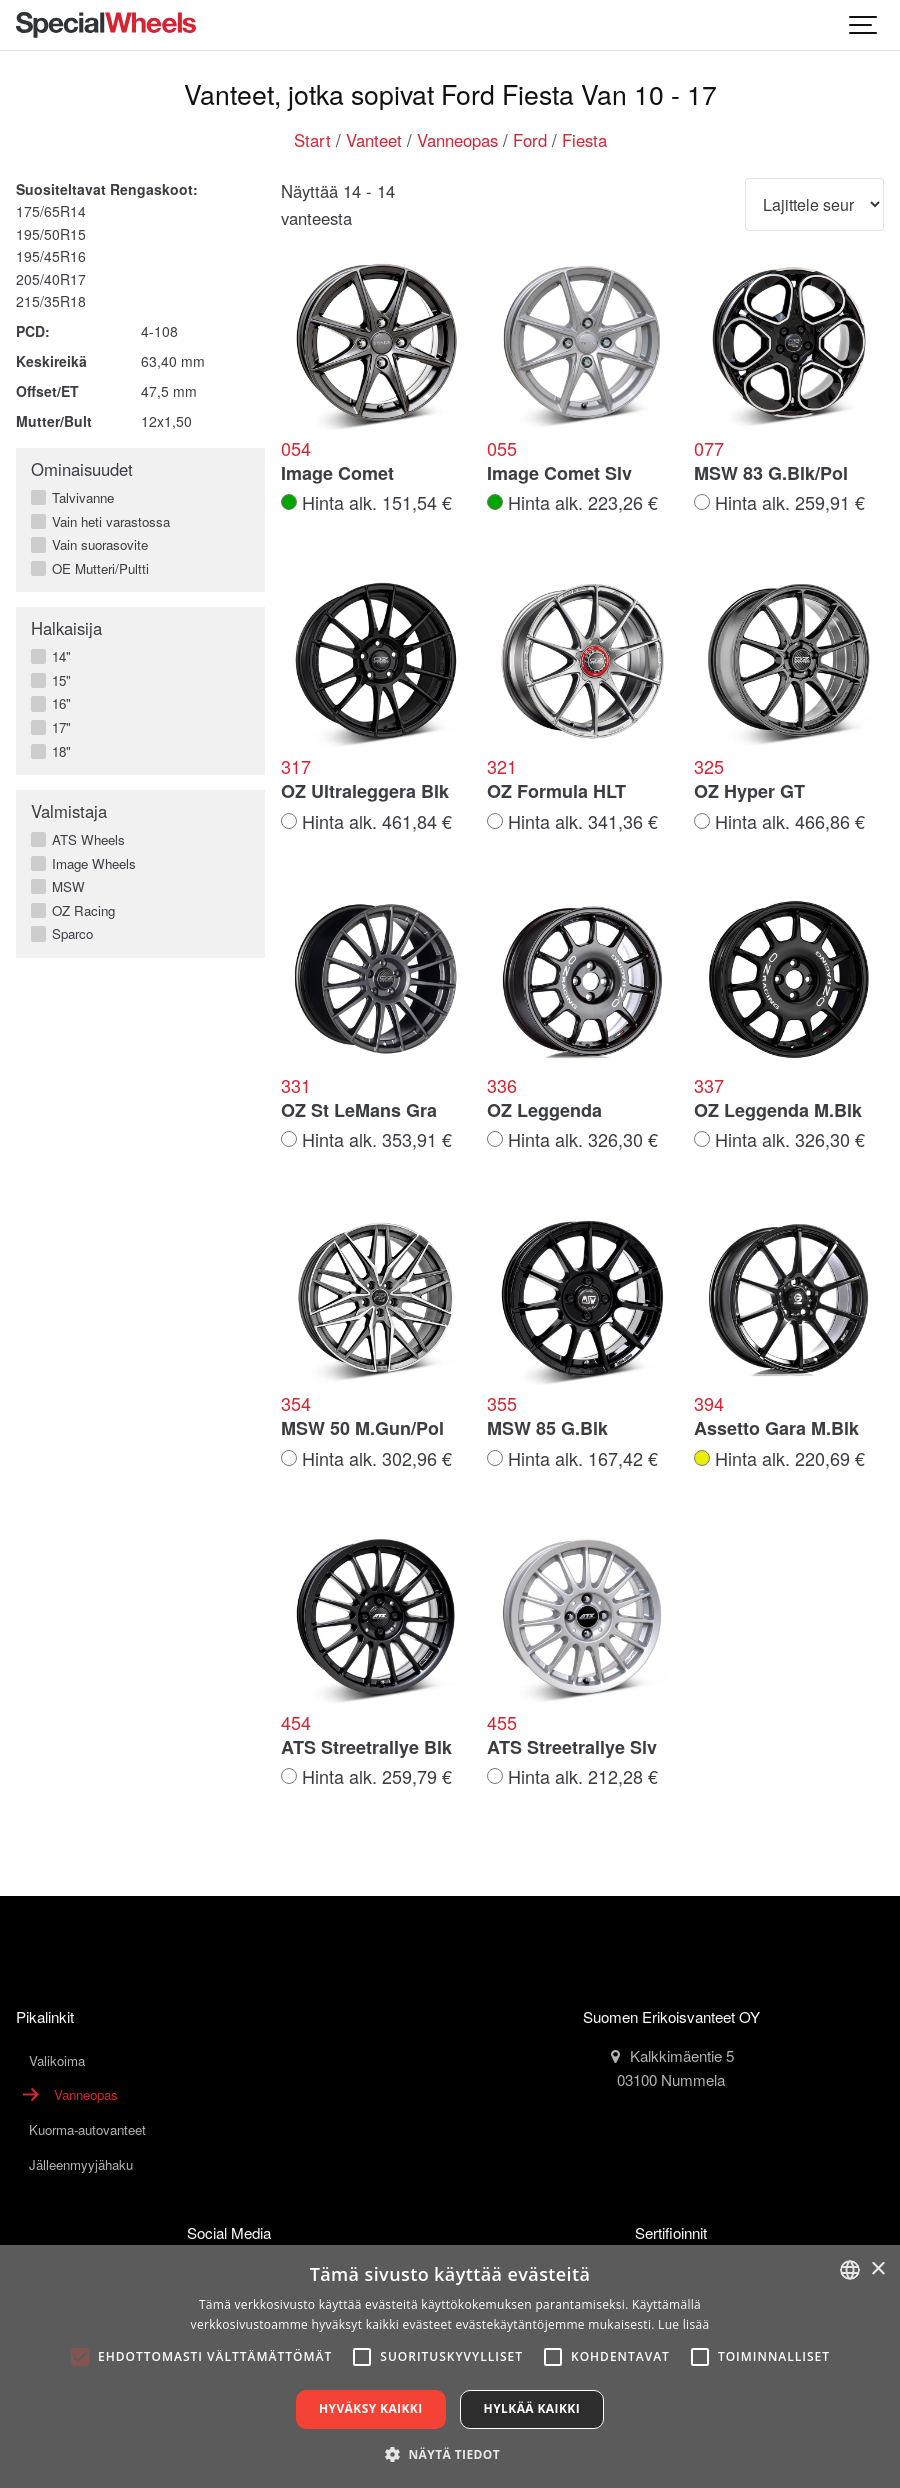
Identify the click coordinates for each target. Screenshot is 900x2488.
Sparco (68, 934)
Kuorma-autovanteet (87, 2129)
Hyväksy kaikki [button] (371, 2408)
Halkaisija (66, 628)
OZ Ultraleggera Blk (365, 792)
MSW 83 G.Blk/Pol (771, 474)
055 (502, 449)
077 (709, 449)
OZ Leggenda (544, 1111)
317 (296, 767)
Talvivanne (79, 498)
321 (502, 767)
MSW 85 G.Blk (547, 1429)
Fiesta (584, 140)
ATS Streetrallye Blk (366, 1748)
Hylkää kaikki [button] (532, 2408)
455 (502, 1723)
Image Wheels (90, 864)
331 (296, 1086)
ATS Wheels (84, 840)
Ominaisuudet (82, 469)
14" (57, 657)
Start (312, 140)
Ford (530, 140)
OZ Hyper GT (749, 792)
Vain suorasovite (96, 545)
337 (709, 1086)
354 (296, 1404)
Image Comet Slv (559, 474)
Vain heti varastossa (107, 522)
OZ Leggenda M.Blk (778, 1111)
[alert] (450, 2366)
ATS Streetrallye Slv (572, 1748)
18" (57, 752)
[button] (450, 2454)
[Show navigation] (864, 25)
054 (296, 449)
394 (709, 1404)
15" (57, 681)
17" (57, 728)
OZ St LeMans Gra (359, 1111)
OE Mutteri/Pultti (96, 569)
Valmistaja (69, 811)
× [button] (877, 2269)
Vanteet (374, 140)
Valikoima (57, 2060)
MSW (64, 887)
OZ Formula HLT (556, 792)
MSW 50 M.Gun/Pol (362, 1429)
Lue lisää (683, 2324)
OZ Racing (79, 911)
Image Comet (337, 474)
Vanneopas (457, 140)
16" (57, 704)
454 (296, 1723)
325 (709, 767)
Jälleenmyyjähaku (81, 2164)
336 (502, 1086)
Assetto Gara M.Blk (776, 1429)
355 (502, 1404)
